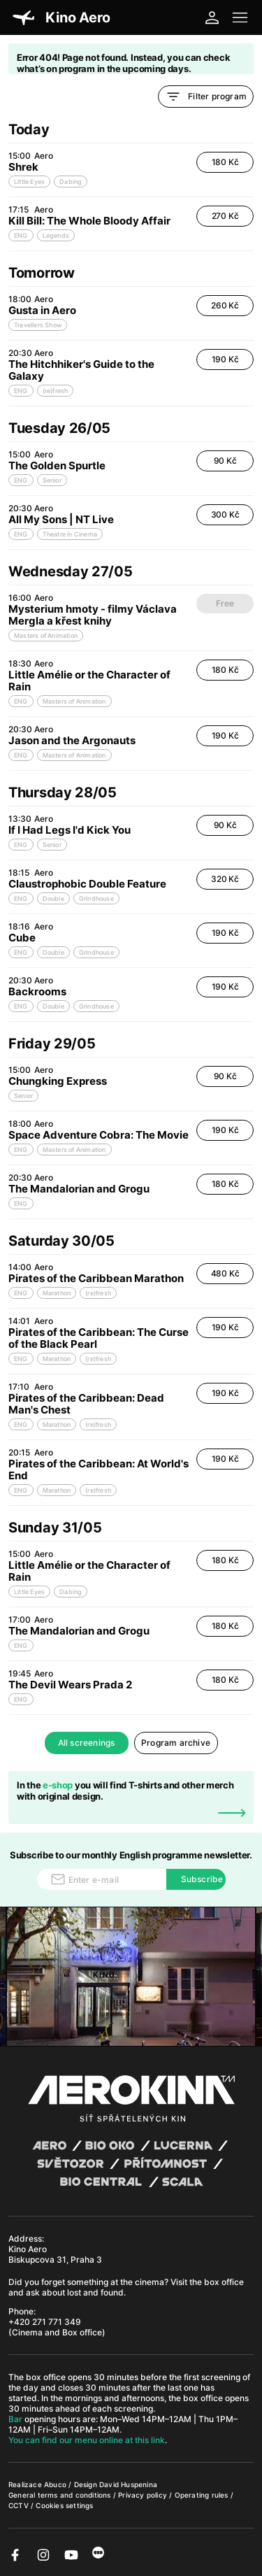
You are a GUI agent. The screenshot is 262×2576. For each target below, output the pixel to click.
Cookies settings (64, 2505)
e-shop (58, 1785)
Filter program (206, 96)
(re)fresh (55, 390)
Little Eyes (29, 181)
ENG (21, 235)
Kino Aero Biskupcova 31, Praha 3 (55, 2254)
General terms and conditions (60, 2495)
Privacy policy (143, 2495)
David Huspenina (128, 2484)
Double (53, 898)
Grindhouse (96, 898)
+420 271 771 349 (44, 2322)
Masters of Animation (46, 635)
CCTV (19, 2505)
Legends (56, 235)
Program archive (175, 1742)
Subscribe (202, 1879)
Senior (52, 480)
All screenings (86, 1742)
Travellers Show (37, 325)
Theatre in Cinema (70, 534)
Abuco (55, 2484)
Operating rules (203, 2495)
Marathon (57, 1293)
